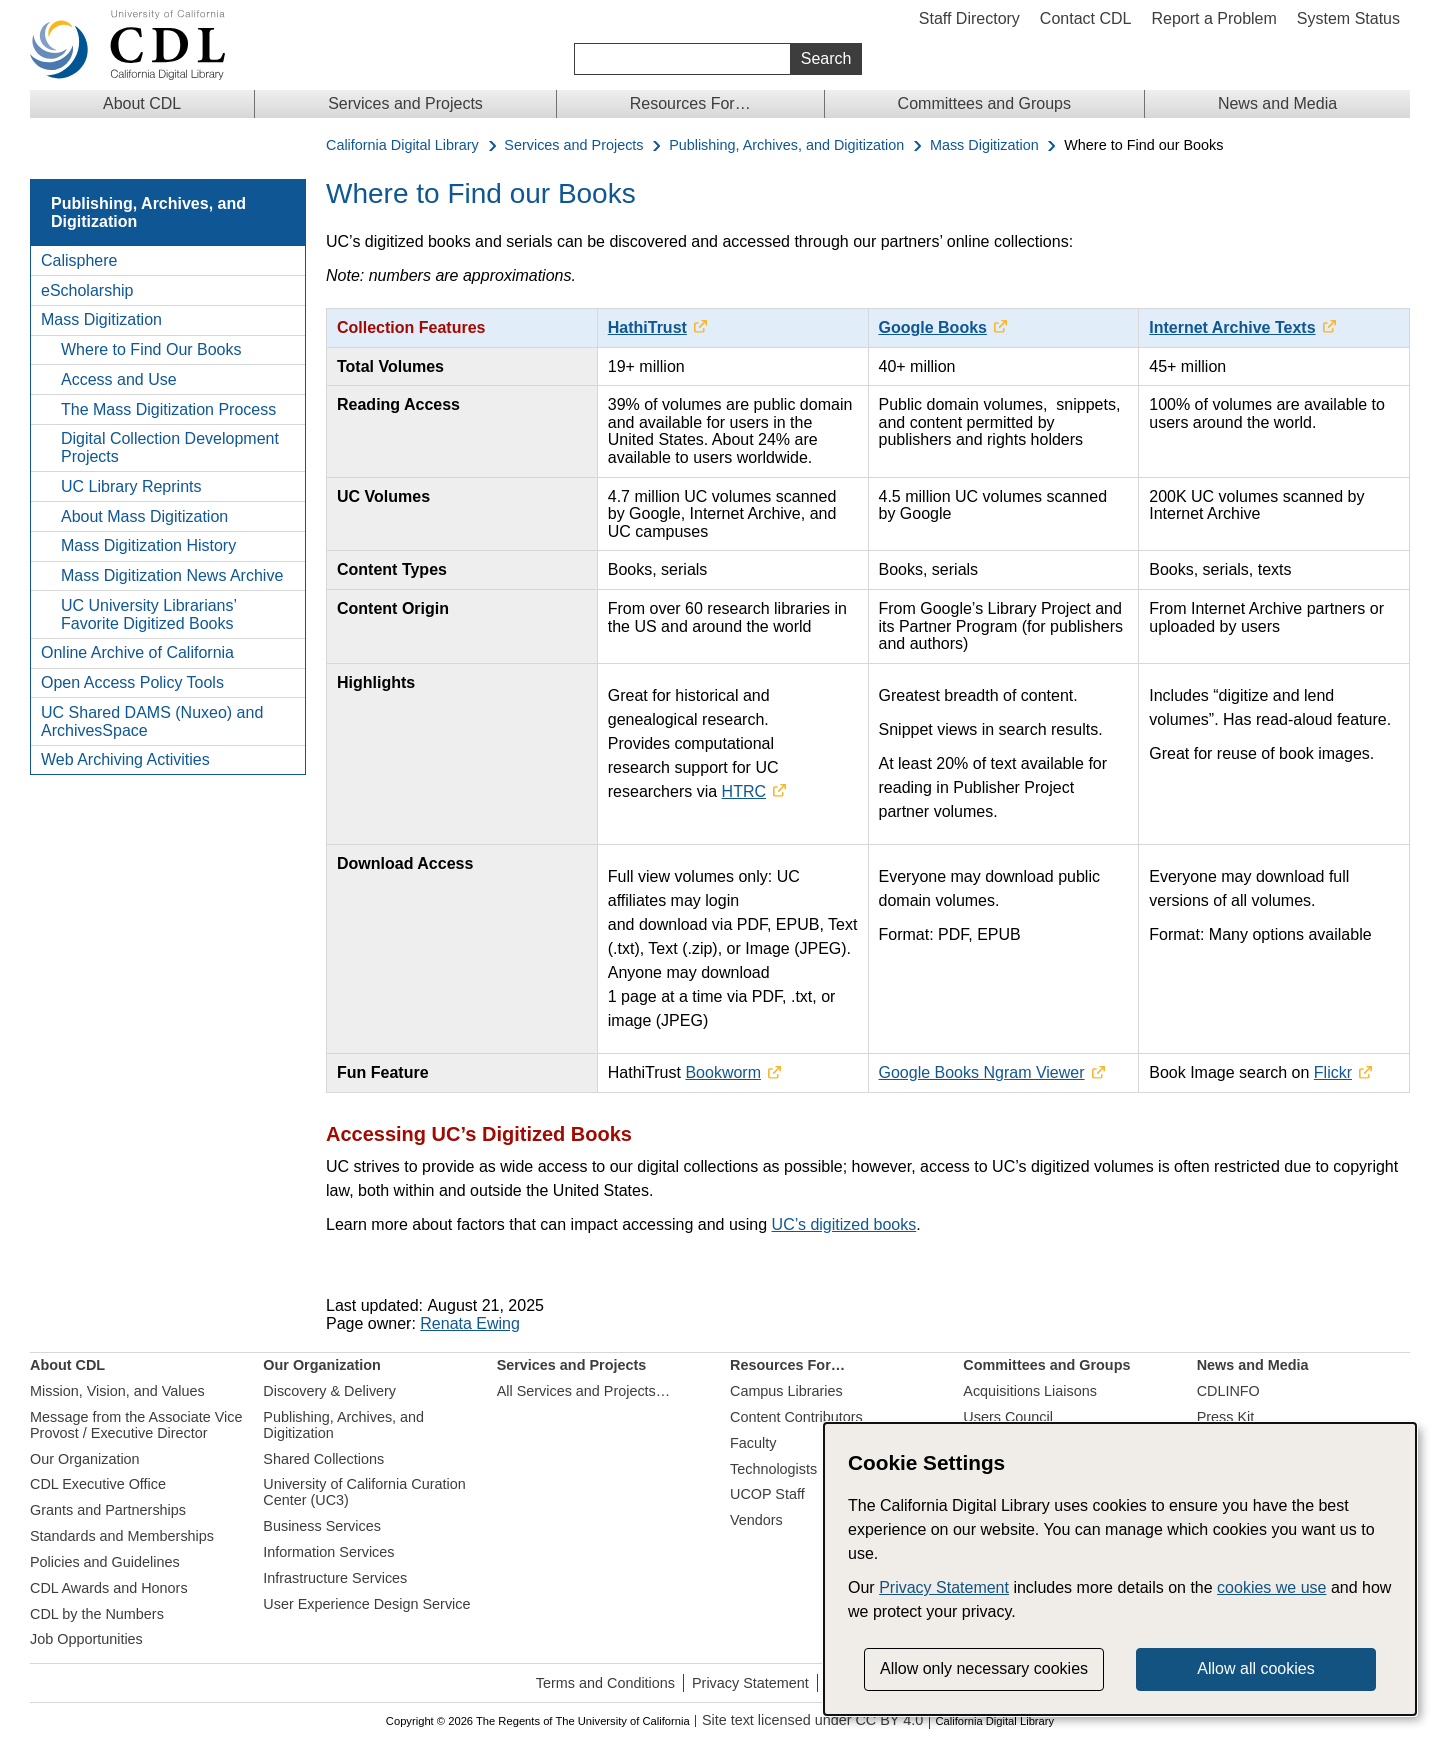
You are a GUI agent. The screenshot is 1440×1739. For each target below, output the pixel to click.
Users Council (1008, 1417)
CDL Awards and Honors (109, 1588)
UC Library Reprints (131, 486)
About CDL (142, 103)
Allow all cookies (1255, 1668)
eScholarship (87, 290)
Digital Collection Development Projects (170, 447)
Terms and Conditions (605, 1683)
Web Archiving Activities (125, 759)
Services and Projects (405, 103)
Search (826, 58)
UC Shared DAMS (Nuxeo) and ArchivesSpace (152, 721)
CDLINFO (1228, 1391)
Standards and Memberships (122, 1536)
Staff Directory (969, 18)
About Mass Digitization (144, 516)
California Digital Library (402, 145)
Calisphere (79, 260)
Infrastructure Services (335, 1578)
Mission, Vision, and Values (117, 1391)
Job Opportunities (86, 1639)
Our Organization (85, 1459)
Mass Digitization (984, 145)
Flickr (1333, 1072)
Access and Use (119, 379)
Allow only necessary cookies (984, 1668)
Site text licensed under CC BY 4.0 (812, 1720)
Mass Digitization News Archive (172, 575)
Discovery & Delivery (329, 1391)
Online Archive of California (137, 652)
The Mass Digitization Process (168, 409)
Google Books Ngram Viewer (982, 1072)
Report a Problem (1213, 18)
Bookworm (723, 1072)
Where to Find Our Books (151, 349)
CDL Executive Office (98, 1484)
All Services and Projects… (584, 1391)
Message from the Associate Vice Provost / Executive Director (136, 1425)
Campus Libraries (786, 1391)
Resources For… (690, 103)
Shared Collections (323, 1459)
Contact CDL (1086, 18)
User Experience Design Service (366, 1604)
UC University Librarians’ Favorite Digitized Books (148, 614)
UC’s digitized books (844, 1224)
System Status (1348, 18)
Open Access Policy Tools (132, 682)
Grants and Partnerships (108, 1510)
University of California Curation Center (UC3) (364, 1492)
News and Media (1277, 103)
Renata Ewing (470, 1323)
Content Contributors (796, 1417)
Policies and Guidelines (105, 1562)
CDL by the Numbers (97, 1614)
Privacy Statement (750, 1683)
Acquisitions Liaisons (1030, 1391)
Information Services (328, 1552)
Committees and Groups (984, 103)
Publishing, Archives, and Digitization (786, 145)
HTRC (744, 791)
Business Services (322, 1526)
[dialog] (1120, 1569)
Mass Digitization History (148, 545)
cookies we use (1271, 1587)
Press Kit (1226, 1417)
